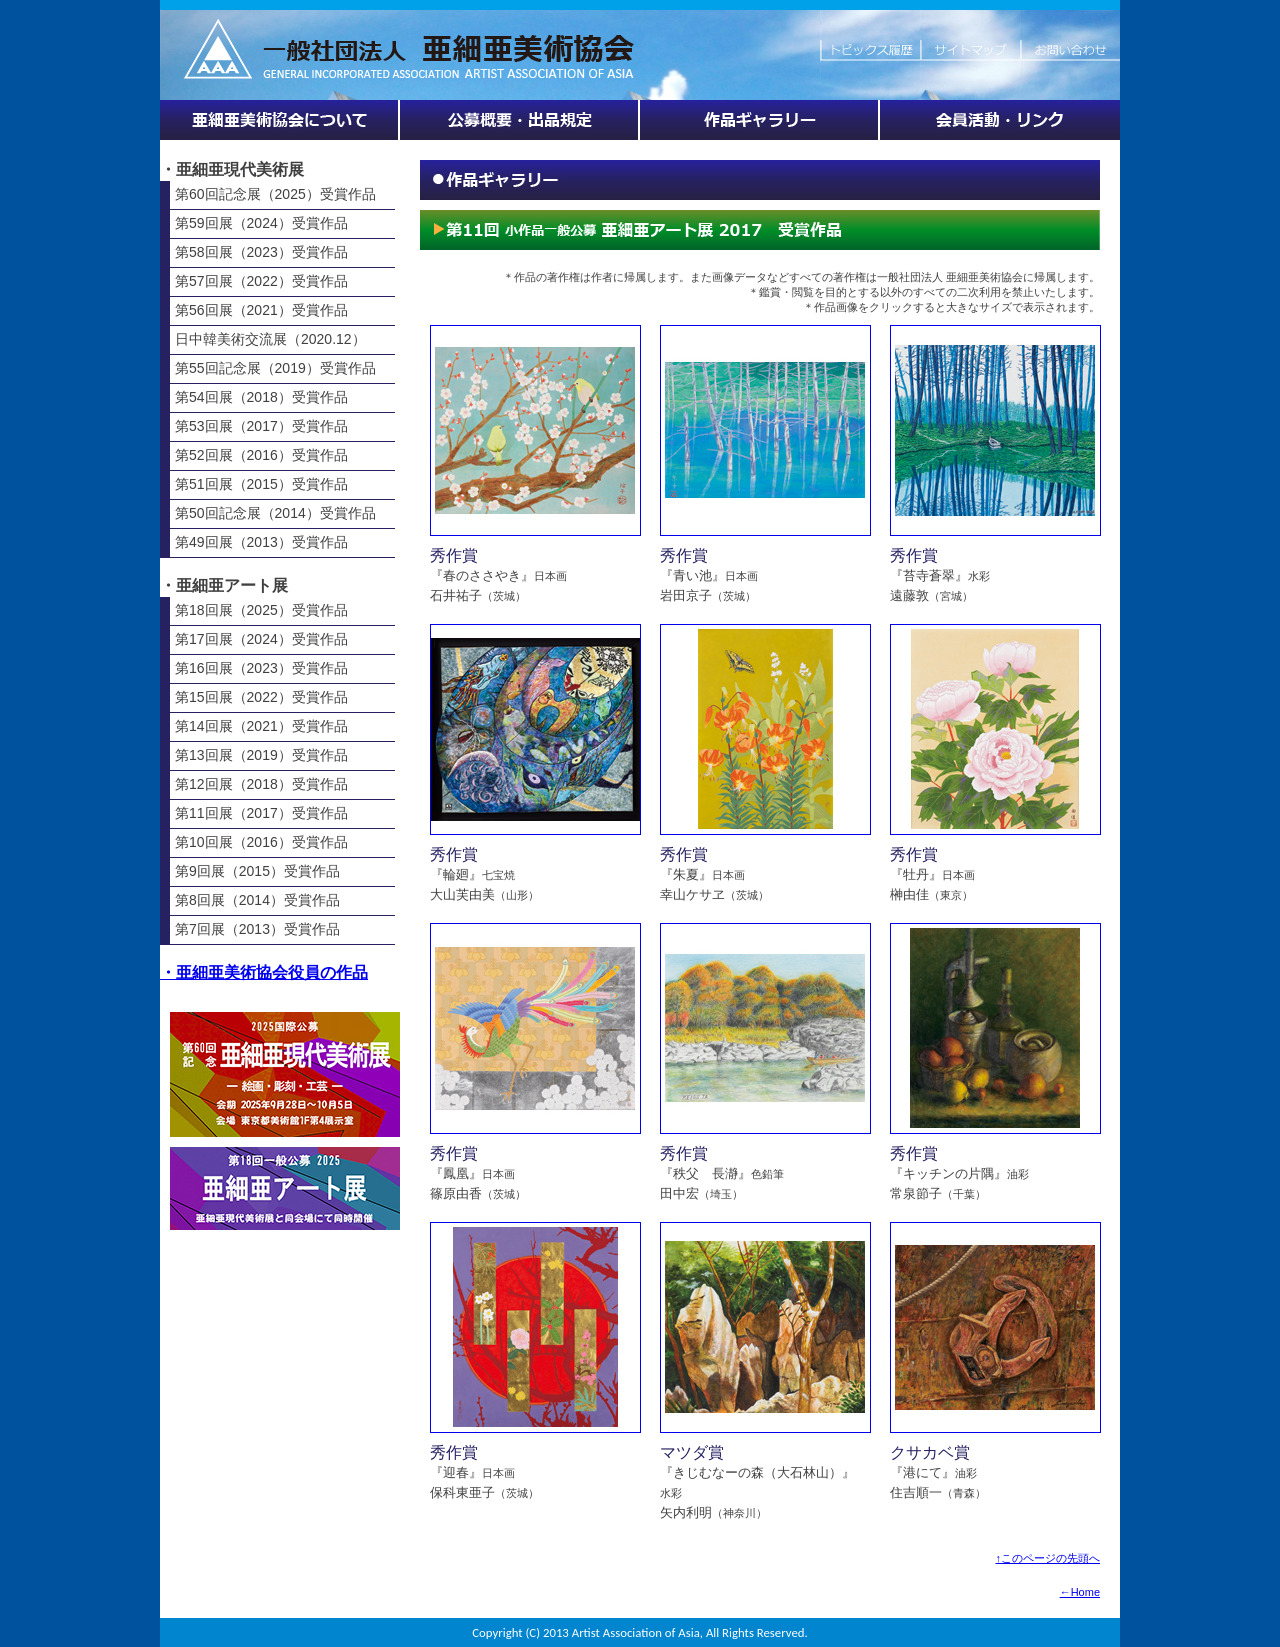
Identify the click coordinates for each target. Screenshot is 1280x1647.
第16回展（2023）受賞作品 (261, 668)
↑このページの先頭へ (1048, 1558)
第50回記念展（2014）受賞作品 (275, 513)
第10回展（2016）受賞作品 (261, 842)
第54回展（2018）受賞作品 (261, 397)
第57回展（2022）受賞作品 (261, 281)
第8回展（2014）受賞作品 (257, 900)
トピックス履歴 (870, 40)
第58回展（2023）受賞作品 (261, 252)
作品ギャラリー (760, 120)
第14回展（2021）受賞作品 (261, 726)
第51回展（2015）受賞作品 (261, 484)
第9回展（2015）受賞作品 (257, 871)
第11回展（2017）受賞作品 (261, 813)
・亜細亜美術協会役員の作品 (264, 972)
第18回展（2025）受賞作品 (261, 610)
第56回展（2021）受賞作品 (261, 310)
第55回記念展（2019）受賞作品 (275, 368)
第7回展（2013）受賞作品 (257, 929)
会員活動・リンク (1000, 120)
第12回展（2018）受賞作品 (261, 784)
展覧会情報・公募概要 (520, 120)
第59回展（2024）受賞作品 (261, 223)
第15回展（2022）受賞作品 (261, 697)
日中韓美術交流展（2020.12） (270, 339)
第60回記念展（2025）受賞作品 (275, 194)
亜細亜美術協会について (280, 120)
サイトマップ (970, 40)
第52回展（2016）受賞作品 (261, 455)
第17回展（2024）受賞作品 (261, 639)
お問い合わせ (1070, 40)
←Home (1080, 1592)
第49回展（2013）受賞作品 (261, 542)
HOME (490, 40)
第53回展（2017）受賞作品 (261, 426)
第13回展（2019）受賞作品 (261, 755)
